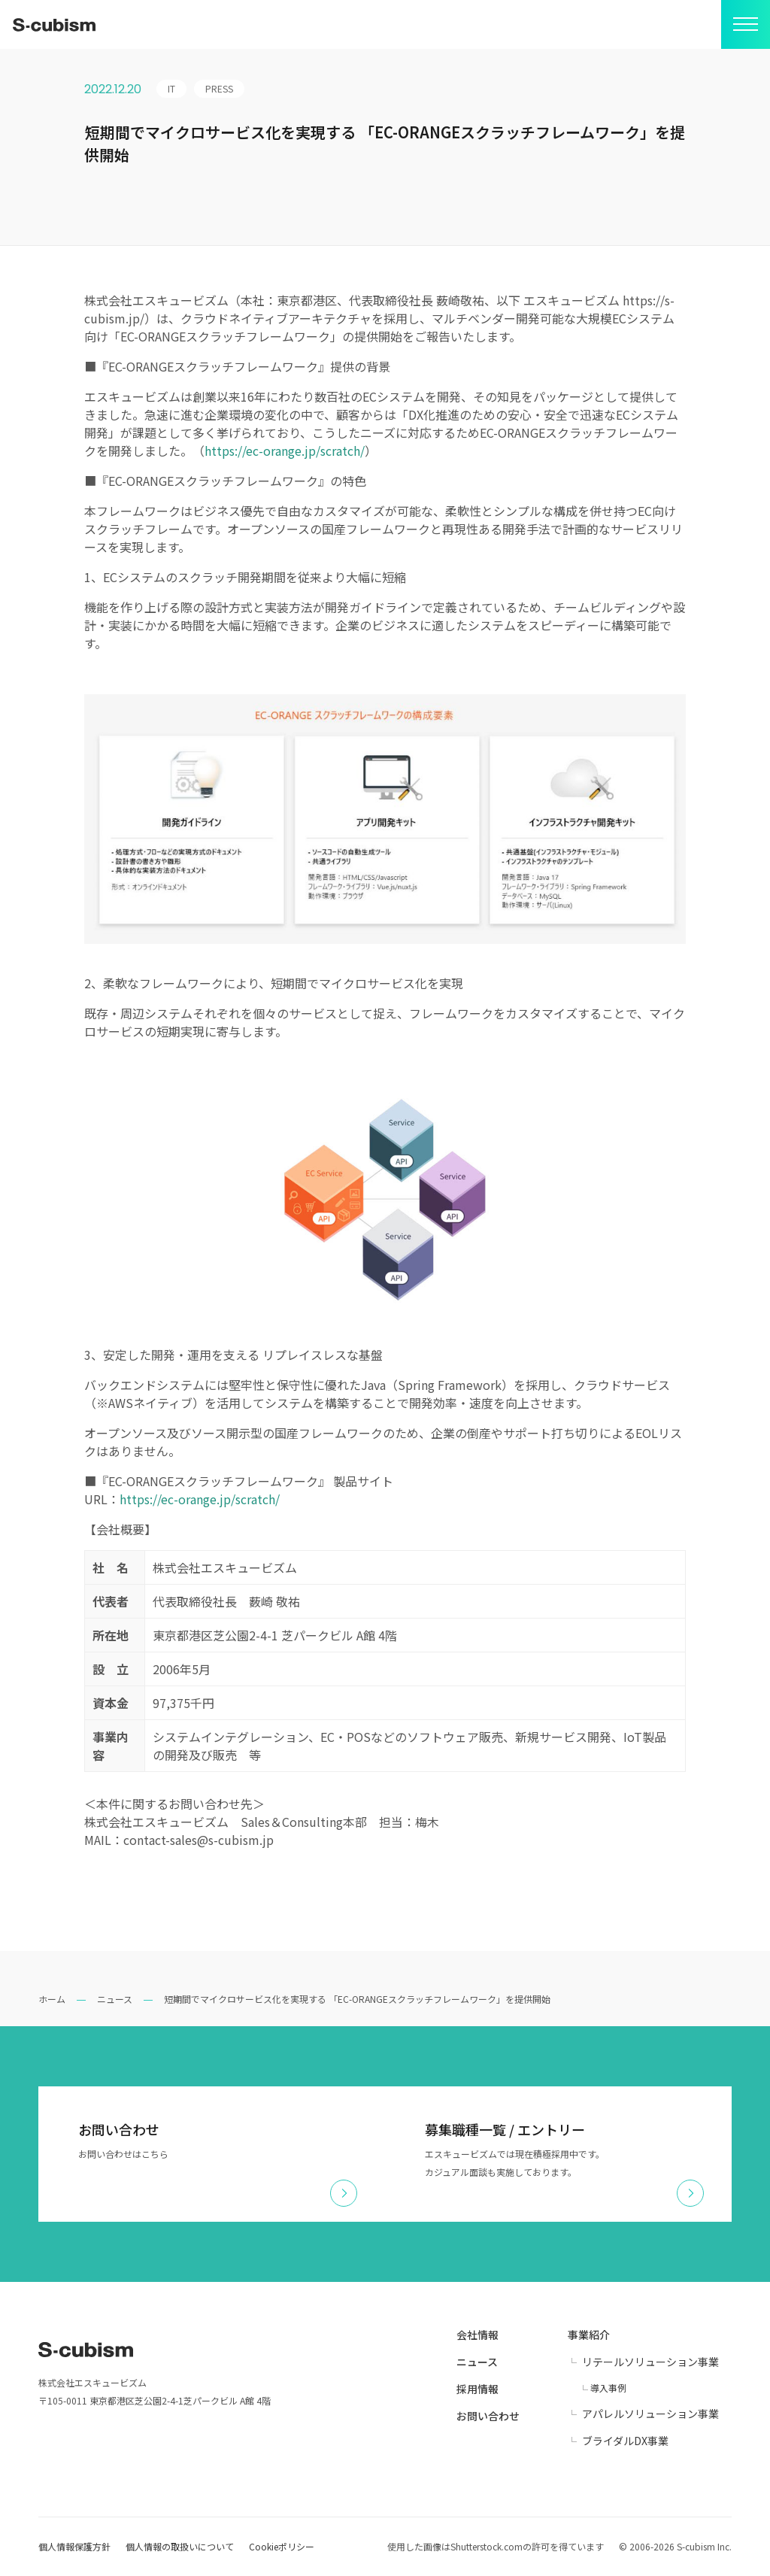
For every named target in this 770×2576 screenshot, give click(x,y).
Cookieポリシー (281, 2546)
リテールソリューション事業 (650, 2361)
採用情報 (477, 2388)
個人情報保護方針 (74, 2546)
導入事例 (608, 2387)
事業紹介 (589, 2334)
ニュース (114, 1998)
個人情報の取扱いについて (180, 2546)
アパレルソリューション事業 (650, 2413)
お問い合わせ (488, 2415)
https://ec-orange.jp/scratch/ (285, 450)
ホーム (51, 1998)
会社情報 (477, 2334)
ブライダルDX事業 (625, 2440)
